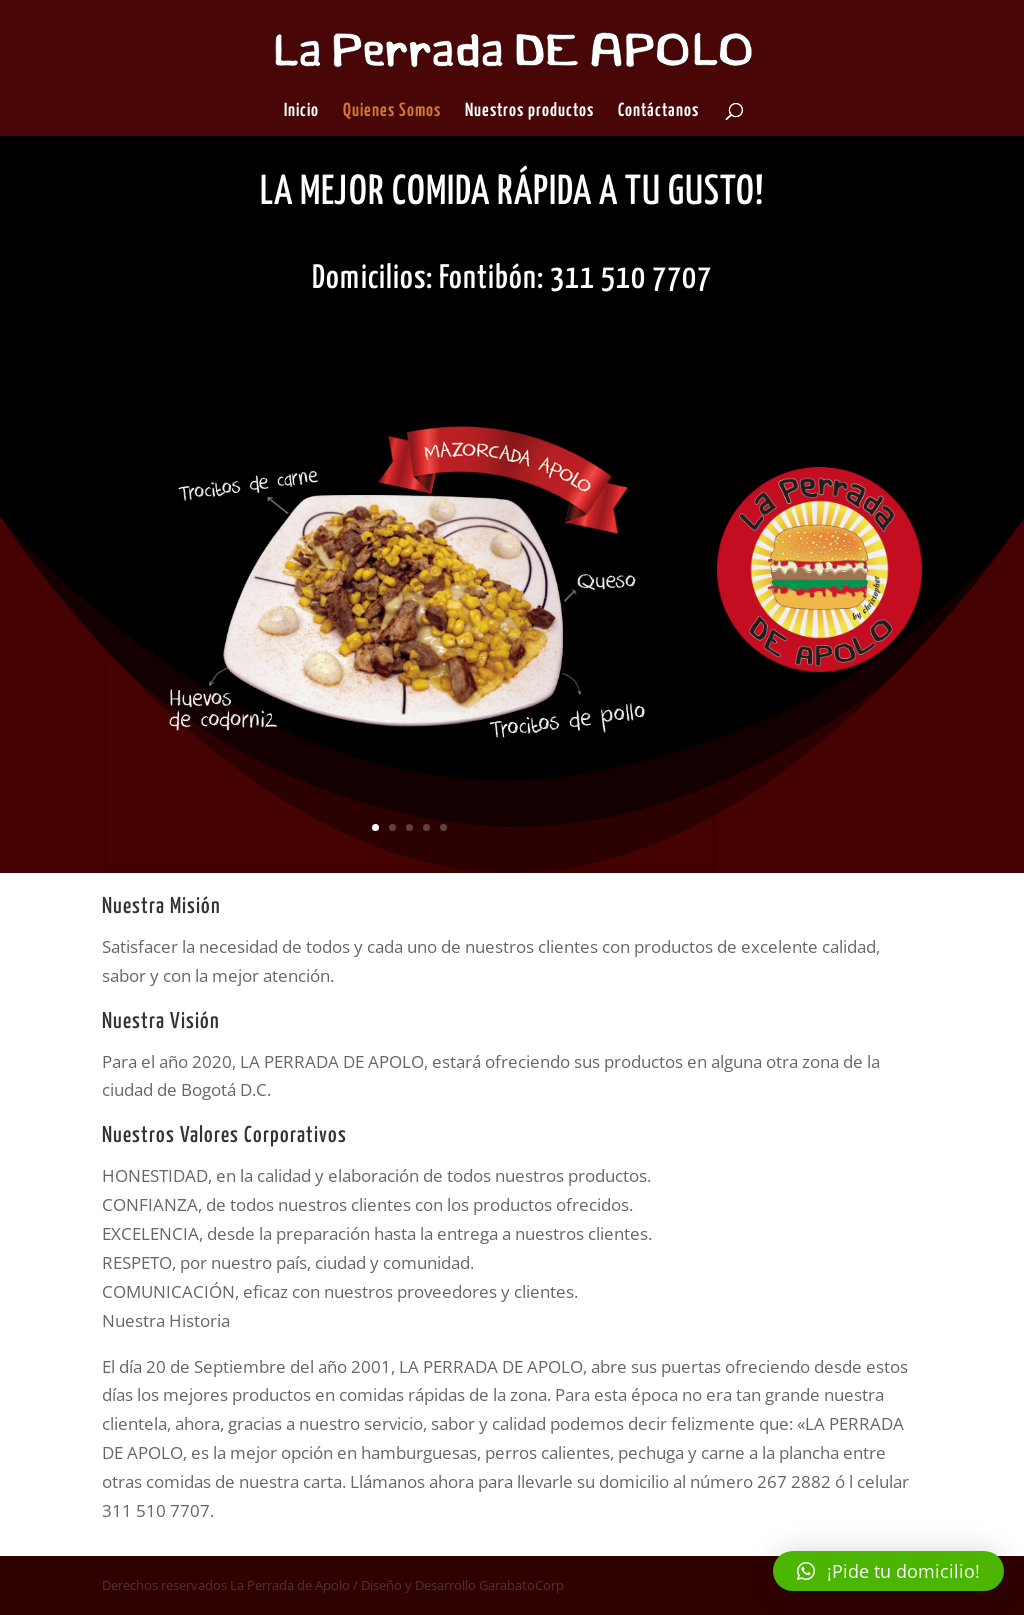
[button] (888, 1571)
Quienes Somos (392, 112)
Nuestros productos (529, 112)
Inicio (301, 112)
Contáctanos (658, 112)
